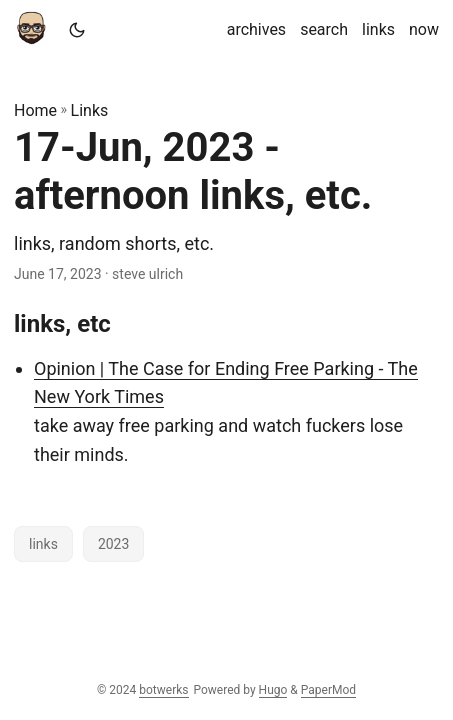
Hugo (273, 690)
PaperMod (328, 690)
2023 (113, 544)
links (43, 544)
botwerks (163, 690)
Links (90, 110)
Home (35, 110)
